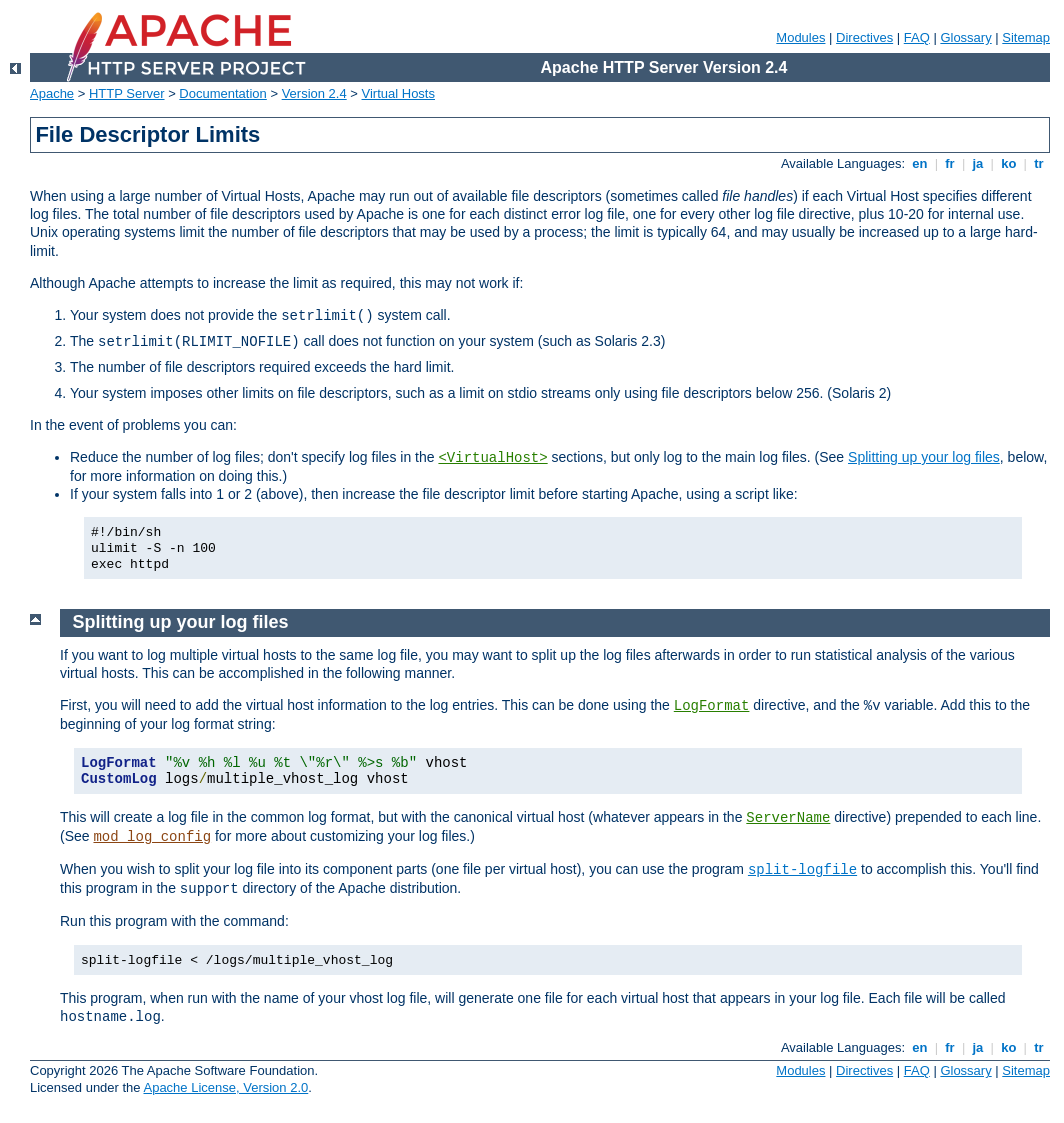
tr (1039, 163)
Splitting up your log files (924, 457)
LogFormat (712, 706)
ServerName (788, 818)
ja (978, 163)
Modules (800, 37)
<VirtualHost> (492, 458)
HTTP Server (127, 93)
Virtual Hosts (398, 93)
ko (1009, 163)
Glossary (965, 37)
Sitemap (1026, 37)
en (920, 163)
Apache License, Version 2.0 (225, 1087)
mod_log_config (152, 837)
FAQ (917, 37)
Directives (864, 37)
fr (950, 163)
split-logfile (802, 870)
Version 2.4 (314, 93)
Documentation (222, 93)
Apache (52, 93)
